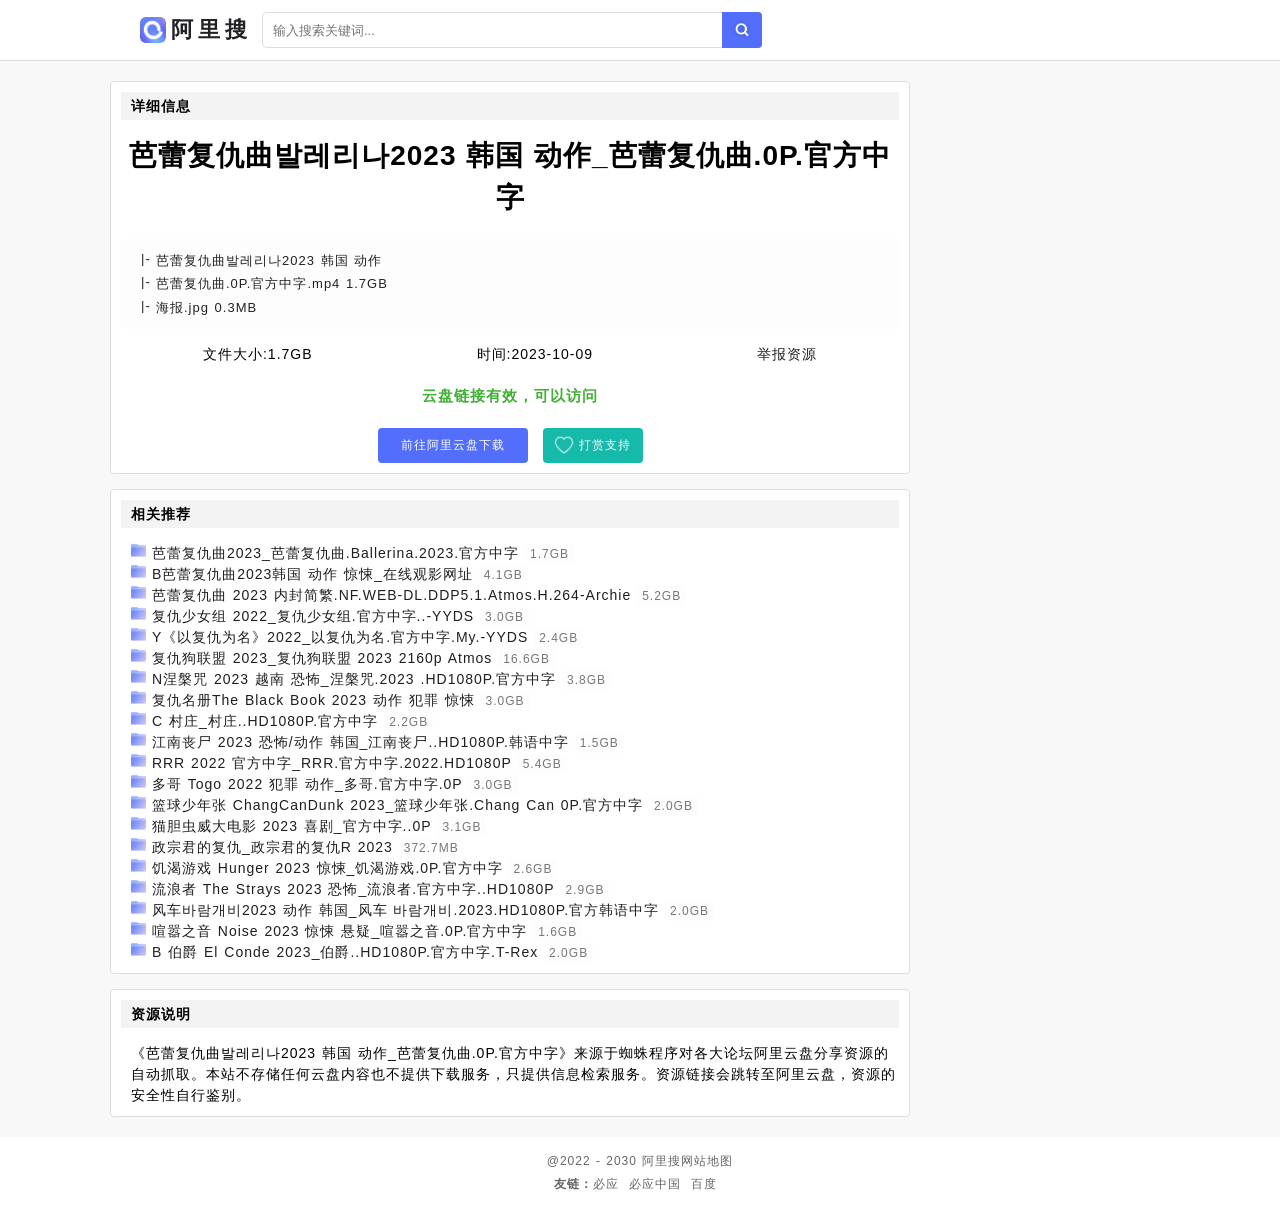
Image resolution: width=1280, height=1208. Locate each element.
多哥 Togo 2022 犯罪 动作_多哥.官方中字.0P (307, 784)
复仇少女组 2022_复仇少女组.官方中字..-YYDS (313, 616)
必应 (606, 1184)
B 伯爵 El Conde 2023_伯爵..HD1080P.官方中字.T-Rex (345, 952)
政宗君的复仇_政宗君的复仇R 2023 (272, 847)
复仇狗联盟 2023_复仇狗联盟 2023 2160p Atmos (322, 658)
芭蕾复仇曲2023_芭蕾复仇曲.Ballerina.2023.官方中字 (335, 553)
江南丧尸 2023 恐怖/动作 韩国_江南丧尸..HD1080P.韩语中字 (360, 742)
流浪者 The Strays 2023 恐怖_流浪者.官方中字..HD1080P (353, 889)
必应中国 (655, 1184)
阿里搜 (661, 1161)
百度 (704, 1184)
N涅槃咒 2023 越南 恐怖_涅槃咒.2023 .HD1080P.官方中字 (354, 679)
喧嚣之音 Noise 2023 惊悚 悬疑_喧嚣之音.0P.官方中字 (339, 931)
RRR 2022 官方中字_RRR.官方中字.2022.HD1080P (332, 763)
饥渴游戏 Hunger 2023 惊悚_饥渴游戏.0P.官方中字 (327, 868)
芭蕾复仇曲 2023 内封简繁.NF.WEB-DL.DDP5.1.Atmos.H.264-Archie (391, 595)
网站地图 (707, 1161)
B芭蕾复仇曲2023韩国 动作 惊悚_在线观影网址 (312, 574)
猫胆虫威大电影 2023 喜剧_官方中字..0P (292, 826)
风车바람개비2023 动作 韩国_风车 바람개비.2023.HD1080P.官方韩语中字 (405, 910)
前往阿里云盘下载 (453, 445)
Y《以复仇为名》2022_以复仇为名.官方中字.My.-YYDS (340, 637)
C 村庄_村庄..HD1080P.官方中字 (265, 721)
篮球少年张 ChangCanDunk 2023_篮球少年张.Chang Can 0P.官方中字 (397, 805)
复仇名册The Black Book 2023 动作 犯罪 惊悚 (313, 700)
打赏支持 (605, 445)
